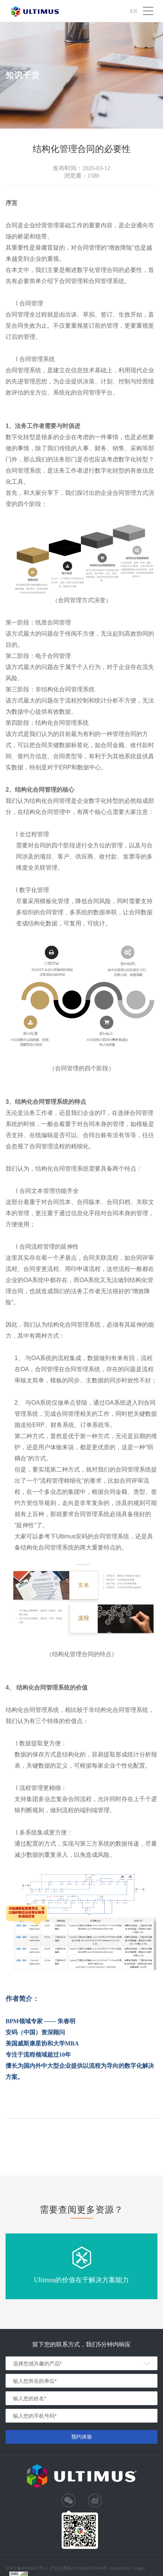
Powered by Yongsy (128, 2568)
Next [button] (159, 2266)
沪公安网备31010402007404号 (79, 2568)
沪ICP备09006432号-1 (27, 2568)
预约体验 (81, 2437)
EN (133, 11)
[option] (81, 2266)
